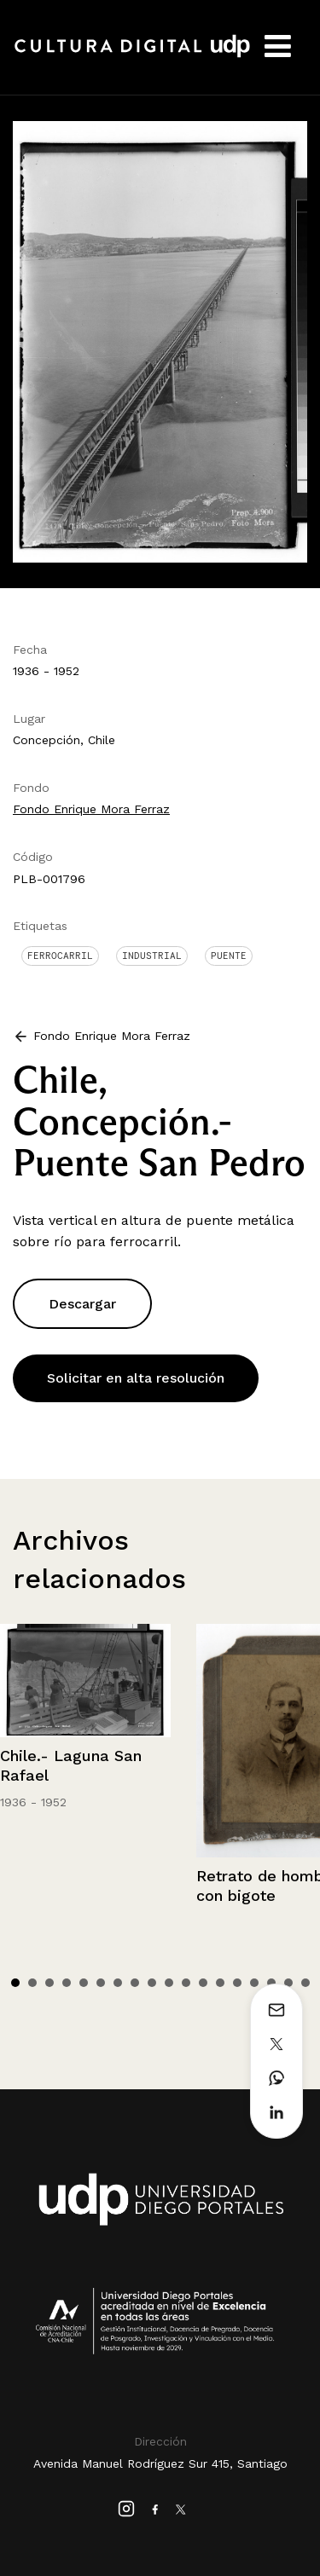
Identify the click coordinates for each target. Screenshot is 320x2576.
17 (288, 1982)
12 (203, 1982)
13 (220, 1982)
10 (169, 1982)
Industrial (152, 956)
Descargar (82, 1304)
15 (254, 1982)
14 (237, 1982)
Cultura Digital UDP (132, 55)
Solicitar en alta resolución (135, 1378)
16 (271, 1982)
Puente (229, 956)
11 (186, 1982)
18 (305, 1982)
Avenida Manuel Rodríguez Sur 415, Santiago (160, 2463)
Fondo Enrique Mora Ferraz (91, 809)
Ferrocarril (60, 956)
